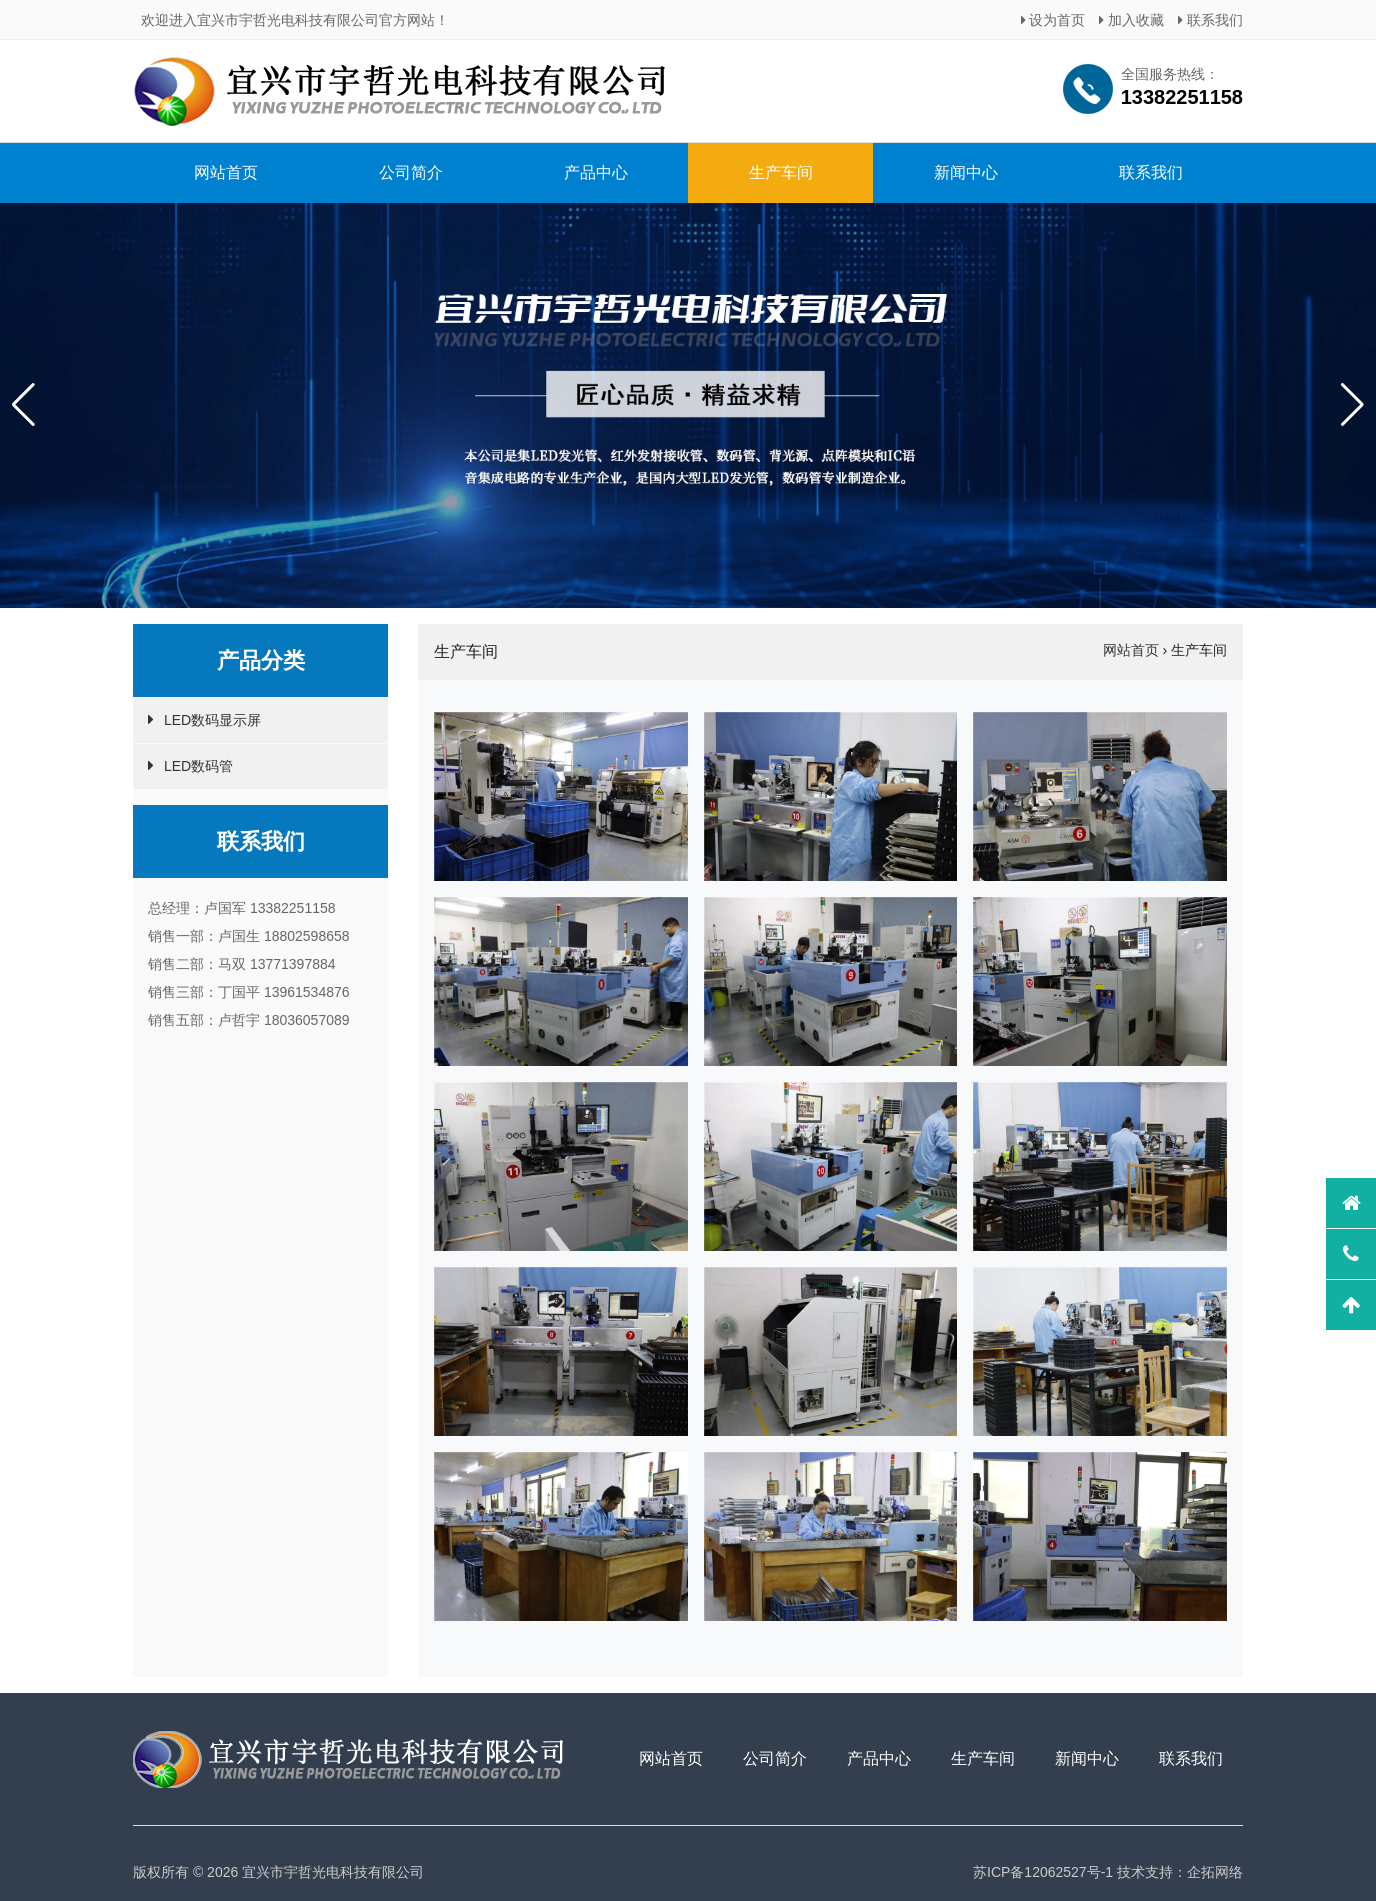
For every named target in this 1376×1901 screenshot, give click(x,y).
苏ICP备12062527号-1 (1043, 1872)
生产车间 (781, 172)
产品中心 (596, 172)
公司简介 (411, 172)
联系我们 (1210, 20)
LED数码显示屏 (212, 720)
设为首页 (1053, 20)
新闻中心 (966, 172)
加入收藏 (1131, 20)
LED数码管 (198, 766)
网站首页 (226, 172)
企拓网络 (1215, 1872)
